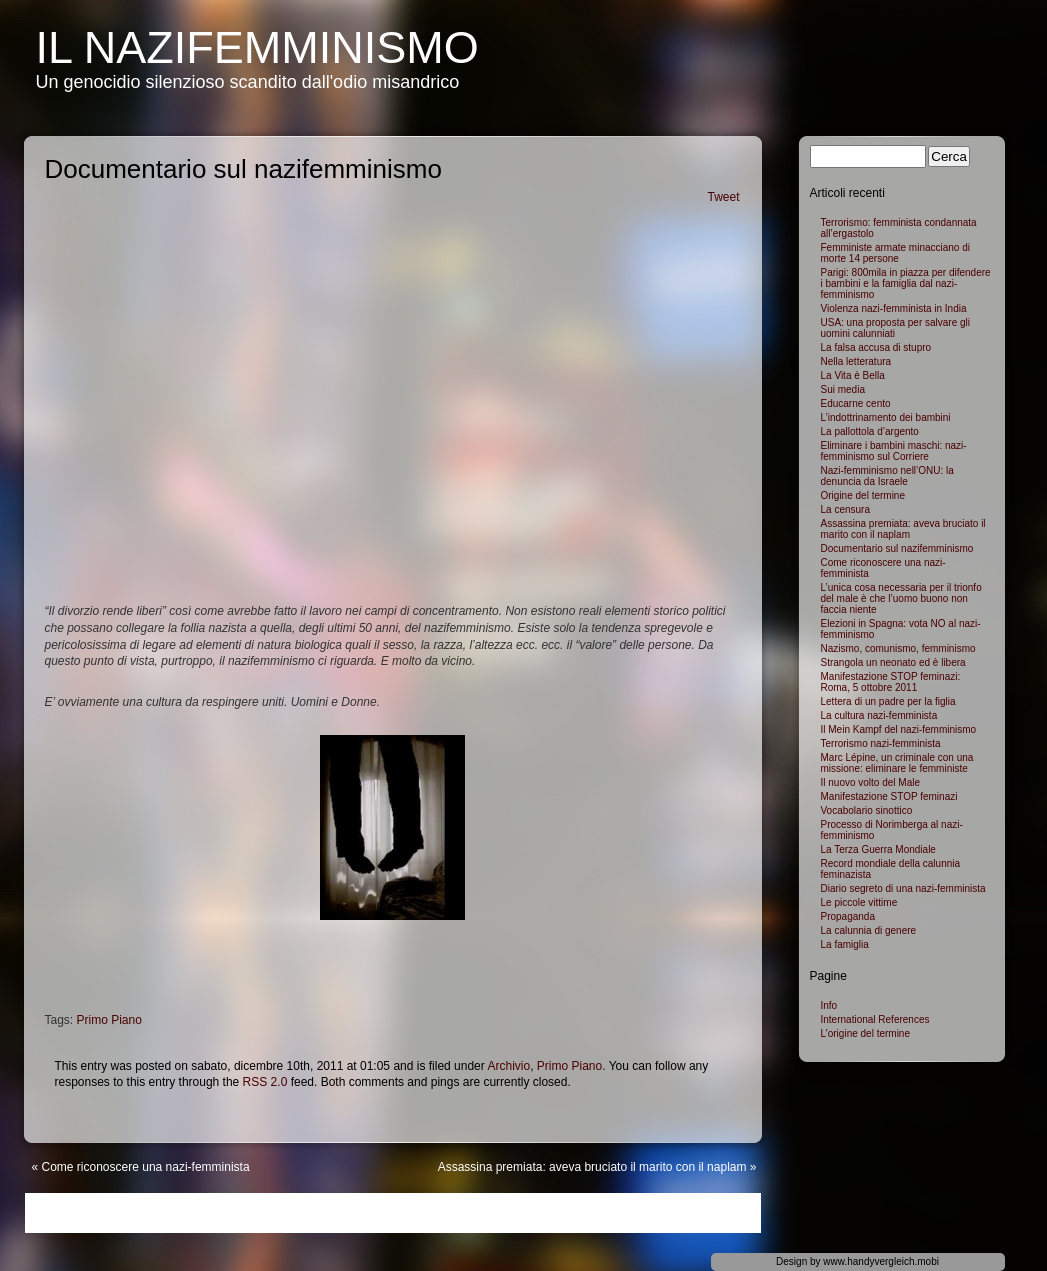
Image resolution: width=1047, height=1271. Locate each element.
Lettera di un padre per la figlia (888, 701)
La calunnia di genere (869, 930)
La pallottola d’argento (870, 431)
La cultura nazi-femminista (879, 715)
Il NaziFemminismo (257, 47)
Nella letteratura (856, 361)
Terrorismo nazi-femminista (881, 743)
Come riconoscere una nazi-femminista (146, 1167)
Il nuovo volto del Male (871, 782)
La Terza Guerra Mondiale (878, 849)
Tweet (723, 197)
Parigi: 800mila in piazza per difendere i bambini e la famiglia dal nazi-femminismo (906, 283)
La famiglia (845, 944)
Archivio (508, 1066)
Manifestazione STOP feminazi (889, 796)
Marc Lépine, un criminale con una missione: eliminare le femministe (897, 763)
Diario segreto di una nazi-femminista (903, 888)
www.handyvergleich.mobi (881, 1261)
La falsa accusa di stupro (876, 347)
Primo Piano (109, 1020)
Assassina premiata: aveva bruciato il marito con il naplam (592, 1167)
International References (875, 1019)
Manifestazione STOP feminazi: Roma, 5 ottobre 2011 (891, 682)
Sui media (843, 389)
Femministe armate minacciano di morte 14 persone (896, 253)
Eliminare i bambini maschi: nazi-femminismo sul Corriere (894, 451)
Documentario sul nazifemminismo (897, 548)
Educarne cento (856, 403)
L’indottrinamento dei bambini (886, 417)
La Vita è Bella (853, 375)
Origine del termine (863, 495)
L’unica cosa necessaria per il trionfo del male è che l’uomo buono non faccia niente (901, 598)
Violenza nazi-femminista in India (894, 308)
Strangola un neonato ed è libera (893, 662)
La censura (845, 509)
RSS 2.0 (265, 1082)
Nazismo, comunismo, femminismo (898, 648)
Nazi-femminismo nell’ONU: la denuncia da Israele (887, 476)
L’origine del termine (866, 1033)
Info (829, 1005)
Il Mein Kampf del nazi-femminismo (899, 729)
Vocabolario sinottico (867, 810)
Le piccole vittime (859, 902)
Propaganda (848, 916)
